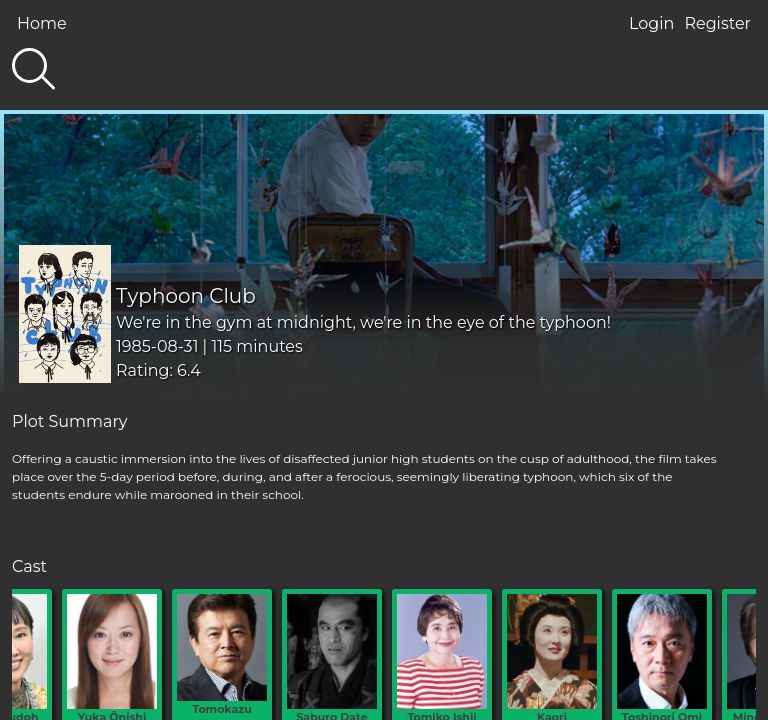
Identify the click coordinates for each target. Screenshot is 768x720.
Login (651, 23)
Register (717, 23)
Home (42, 23)
